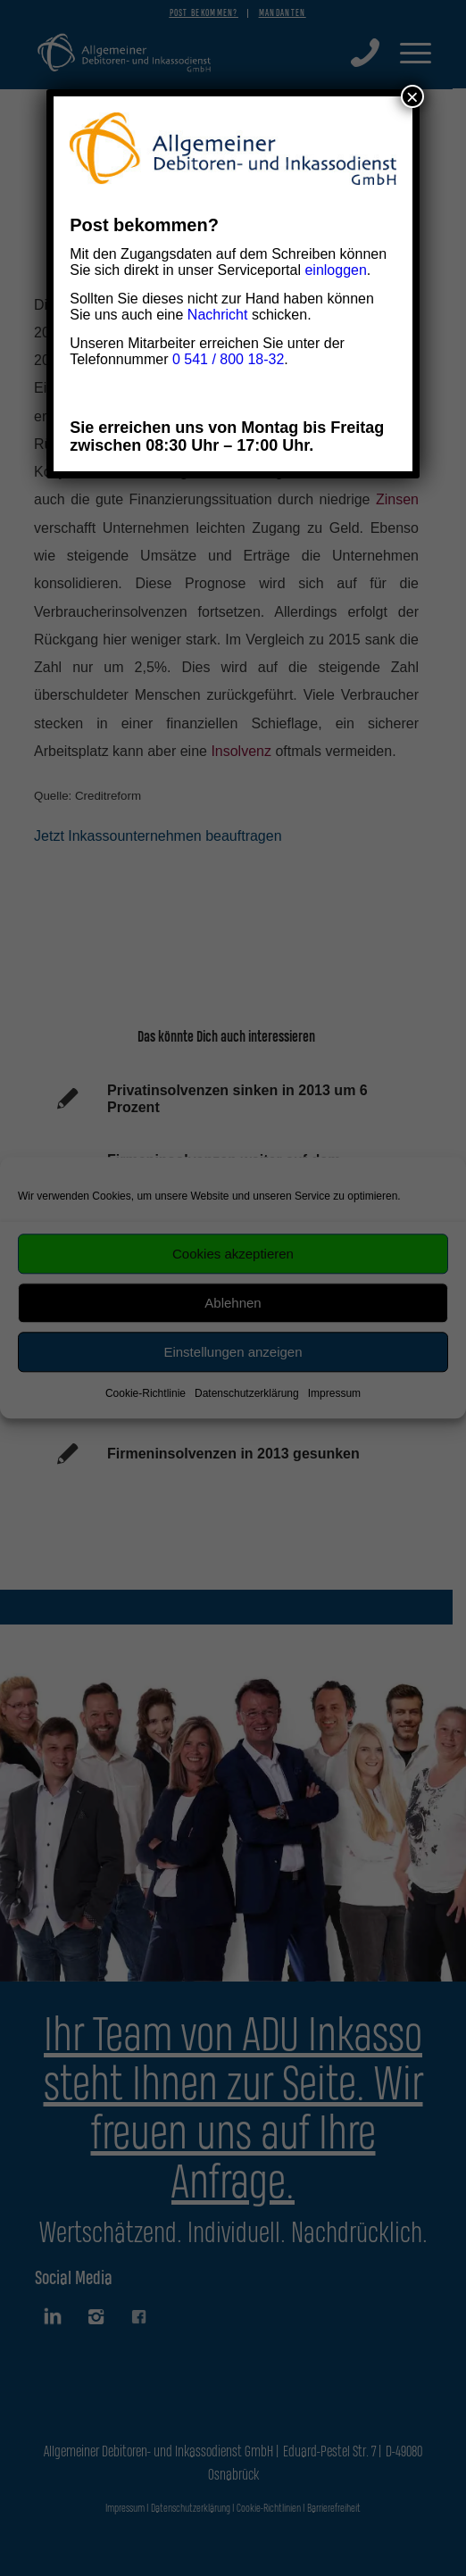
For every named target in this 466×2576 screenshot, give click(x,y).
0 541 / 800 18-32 (228, 359)
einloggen (335, 270)
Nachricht (217, 314)
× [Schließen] (412, 96)
